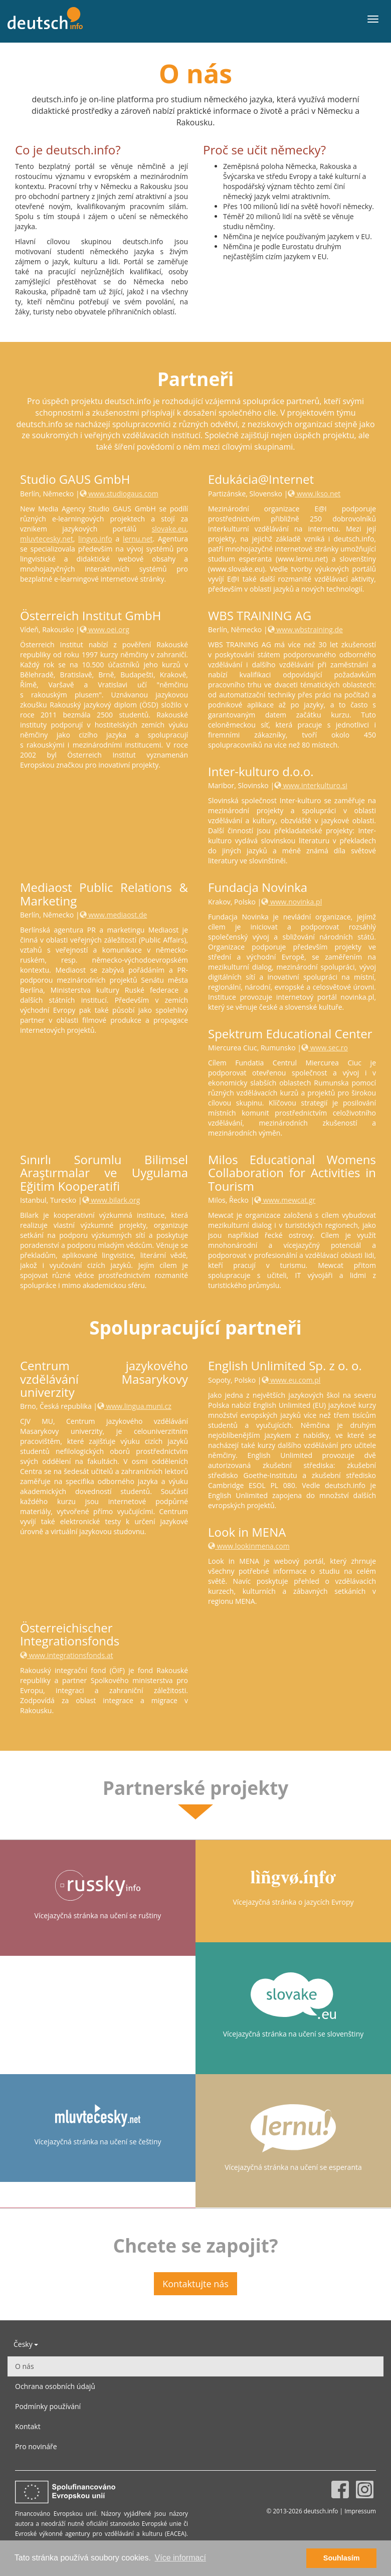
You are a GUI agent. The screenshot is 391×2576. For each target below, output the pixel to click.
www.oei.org (104, 629)
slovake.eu (169, 528)
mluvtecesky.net (46, 538)
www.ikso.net (314, 493)
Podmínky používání (48, 2406)
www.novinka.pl (291, 901)
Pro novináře (36, 2446)
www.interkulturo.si (310, 785)
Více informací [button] (180, 2557)
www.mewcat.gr (284, 1200)
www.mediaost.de (113, 914)
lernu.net (137, 538)
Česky (26, 2344)
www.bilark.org (111, 1200)
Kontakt (28, 2426)
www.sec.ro (324, 1047)
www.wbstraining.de (305, 629)
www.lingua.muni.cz (134, 1406)
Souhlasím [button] (341, 2558)
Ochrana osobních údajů (55, 2386)
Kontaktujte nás (195, 2284)
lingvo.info (95, 538)
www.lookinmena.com (249, 1546)
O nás (24, 2366)
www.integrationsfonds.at (66, 1655)
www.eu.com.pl (291, 1380)
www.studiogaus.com (119, 493)
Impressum (360, 2511)
